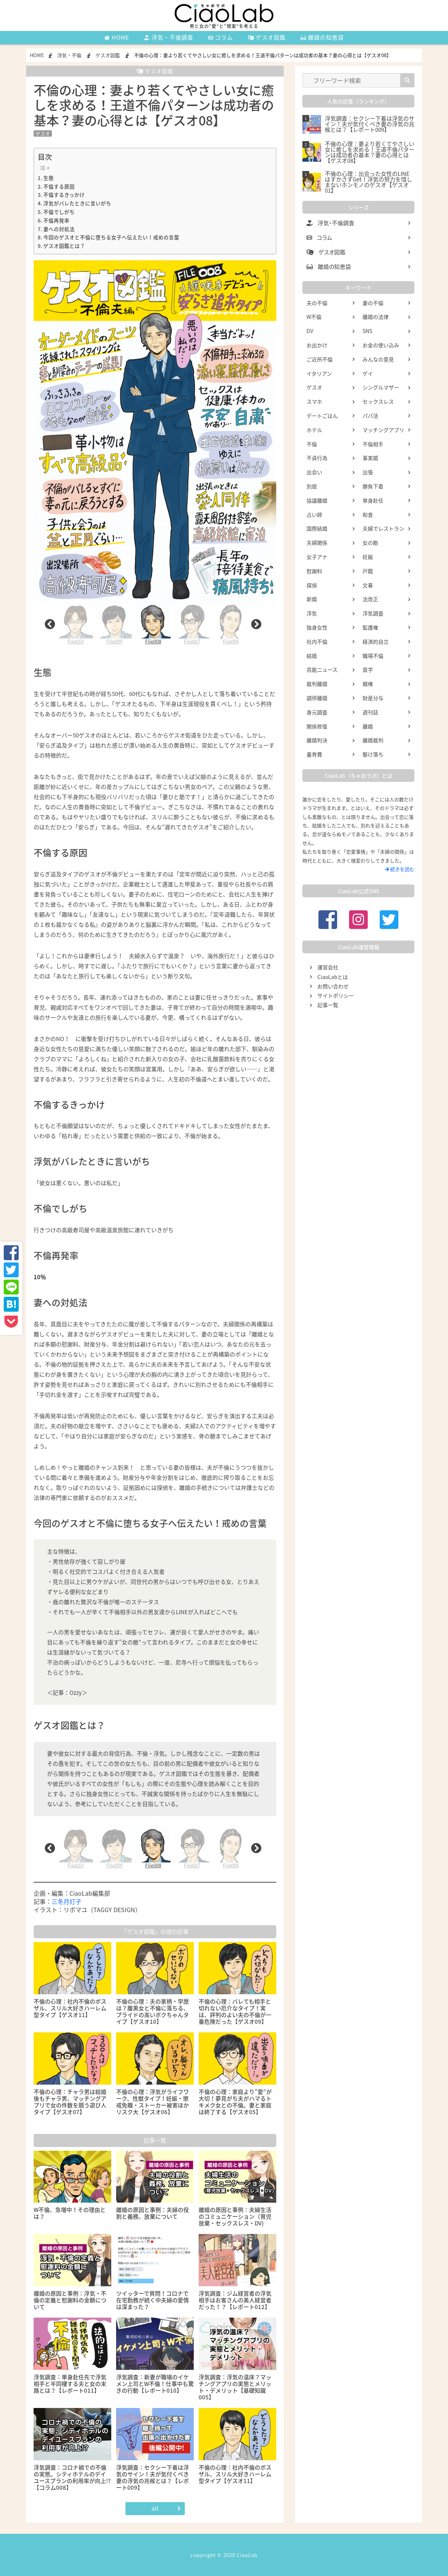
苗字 (368, 669)
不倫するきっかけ (64, 194)
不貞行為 (317, 458)
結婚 (312, 655)
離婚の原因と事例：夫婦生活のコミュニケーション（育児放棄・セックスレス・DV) (235, 2216)
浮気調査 (373, 613)
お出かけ (317, 345)
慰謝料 (314, 571)
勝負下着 (373, 486)
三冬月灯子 (66, 1901)
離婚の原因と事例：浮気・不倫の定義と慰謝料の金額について (70, 2300)
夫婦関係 (317, 542)
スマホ (314, 401)
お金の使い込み (381, 345)
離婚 (368, 726)
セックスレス (378, 401)
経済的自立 (376, 641)
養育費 (314, 754)
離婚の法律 (376, 316)
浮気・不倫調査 (168, 37)
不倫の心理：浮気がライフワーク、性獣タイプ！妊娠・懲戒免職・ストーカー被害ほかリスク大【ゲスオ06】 (152, 2102)
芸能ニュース (322, 669)
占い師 (314, 514)
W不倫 (314, 316)
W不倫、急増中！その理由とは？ (70, 2213)
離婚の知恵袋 (322, 37)
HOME (116, 37)
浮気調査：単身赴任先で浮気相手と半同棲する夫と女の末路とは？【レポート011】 (70, 2384)
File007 (191, 624)
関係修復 (317, 726)
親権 (368, 683)
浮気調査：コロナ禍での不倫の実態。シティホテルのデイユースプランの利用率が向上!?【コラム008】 (72, 2477)
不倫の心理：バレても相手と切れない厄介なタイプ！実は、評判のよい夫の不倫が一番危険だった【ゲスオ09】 (235, 2011)
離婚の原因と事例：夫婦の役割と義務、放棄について (152, 2213)
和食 (368, 514)
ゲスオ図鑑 (267, 37)
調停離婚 (317, 698)
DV (310, 331)
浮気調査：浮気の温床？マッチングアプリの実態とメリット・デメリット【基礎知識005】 (235, 2387)
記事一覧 (327, 1005)
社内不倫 (317, 641)
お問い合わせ (333, 986)
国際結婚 (317, 528)
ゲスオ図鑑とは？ (64, 245)
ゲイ (368, 373)
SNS (367, 331)
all (155, 2508)
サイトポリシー (335, 995)
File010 (75, 624)
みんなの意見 (378, 359)
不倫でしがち (59, 211)
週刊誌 (370, 712)
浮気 (312, 613)
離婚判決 (317, 740)
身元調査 (317, 712)
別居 (312, 486)
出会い (314, 472)
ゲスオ (42, 133)
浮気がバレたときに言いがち (77, 203)
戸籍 (368, 571)
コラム (220, 37)
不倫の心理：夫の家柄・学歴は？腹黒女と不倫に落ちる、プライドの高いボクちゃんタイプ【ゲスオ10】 (152, 2011)
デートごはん (322, 415)
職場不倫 (373, 655)
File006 (230, 624)
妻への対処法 (59, 229)
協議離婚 (317, 500)
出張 (368, 472)
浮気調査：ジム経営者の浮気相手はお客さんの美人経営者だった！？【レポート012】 (235, 2300)
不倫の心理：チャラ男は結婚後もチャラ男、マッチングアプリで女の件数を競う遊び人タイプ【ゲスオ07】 (70, 2102)
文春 (368, 585)
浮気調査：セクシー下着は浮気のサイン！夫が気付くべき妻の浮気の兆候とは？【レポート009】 (152, 2477)
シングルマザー (381, 387)
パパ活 (370, 415)
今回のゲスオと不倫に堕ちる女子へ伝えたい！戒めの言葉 (111, 237)
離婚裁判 (373, 740)
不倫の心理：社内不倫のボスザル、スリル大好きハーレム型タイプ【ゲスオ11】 (70, 2008)
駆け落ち (373, 754)
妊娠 (368, 556)
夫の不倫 (317, 303)
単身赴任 (373, 500)
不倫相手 (373, 444)
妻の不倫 (373, 303)
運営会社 (327, 967)
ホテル (314, 430)
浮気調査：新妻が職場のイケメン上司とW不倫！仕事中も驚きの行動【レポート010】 (155, 2384)
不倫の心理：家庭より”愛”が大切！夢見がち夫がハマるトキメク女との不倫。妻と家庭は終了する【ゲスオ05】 (235, 2102)
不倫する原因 (59, 186)
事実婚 (370, 458)
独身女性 (317, 627)
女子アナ (317, 556)
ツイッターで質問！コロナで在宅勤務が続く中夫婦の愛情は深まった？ (152, 2300)
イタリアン (319, 373)
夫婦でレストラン (383, 528)
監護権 (370, 627)
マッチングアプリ (383, 430)
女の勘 (370, 542)
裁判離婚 (317, 683)
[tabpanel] (153, 623)
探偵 (312, 585)
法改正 (370, 599)
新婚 (312, 599)
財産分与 (373, 698)
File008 (153, 624)
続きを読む (399, 869)
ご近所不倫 (320, 359)
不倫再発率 (56, 220)
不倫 (312, 444)
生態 (48, 177)
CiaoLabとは (332, 977)
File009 (114, 624)
